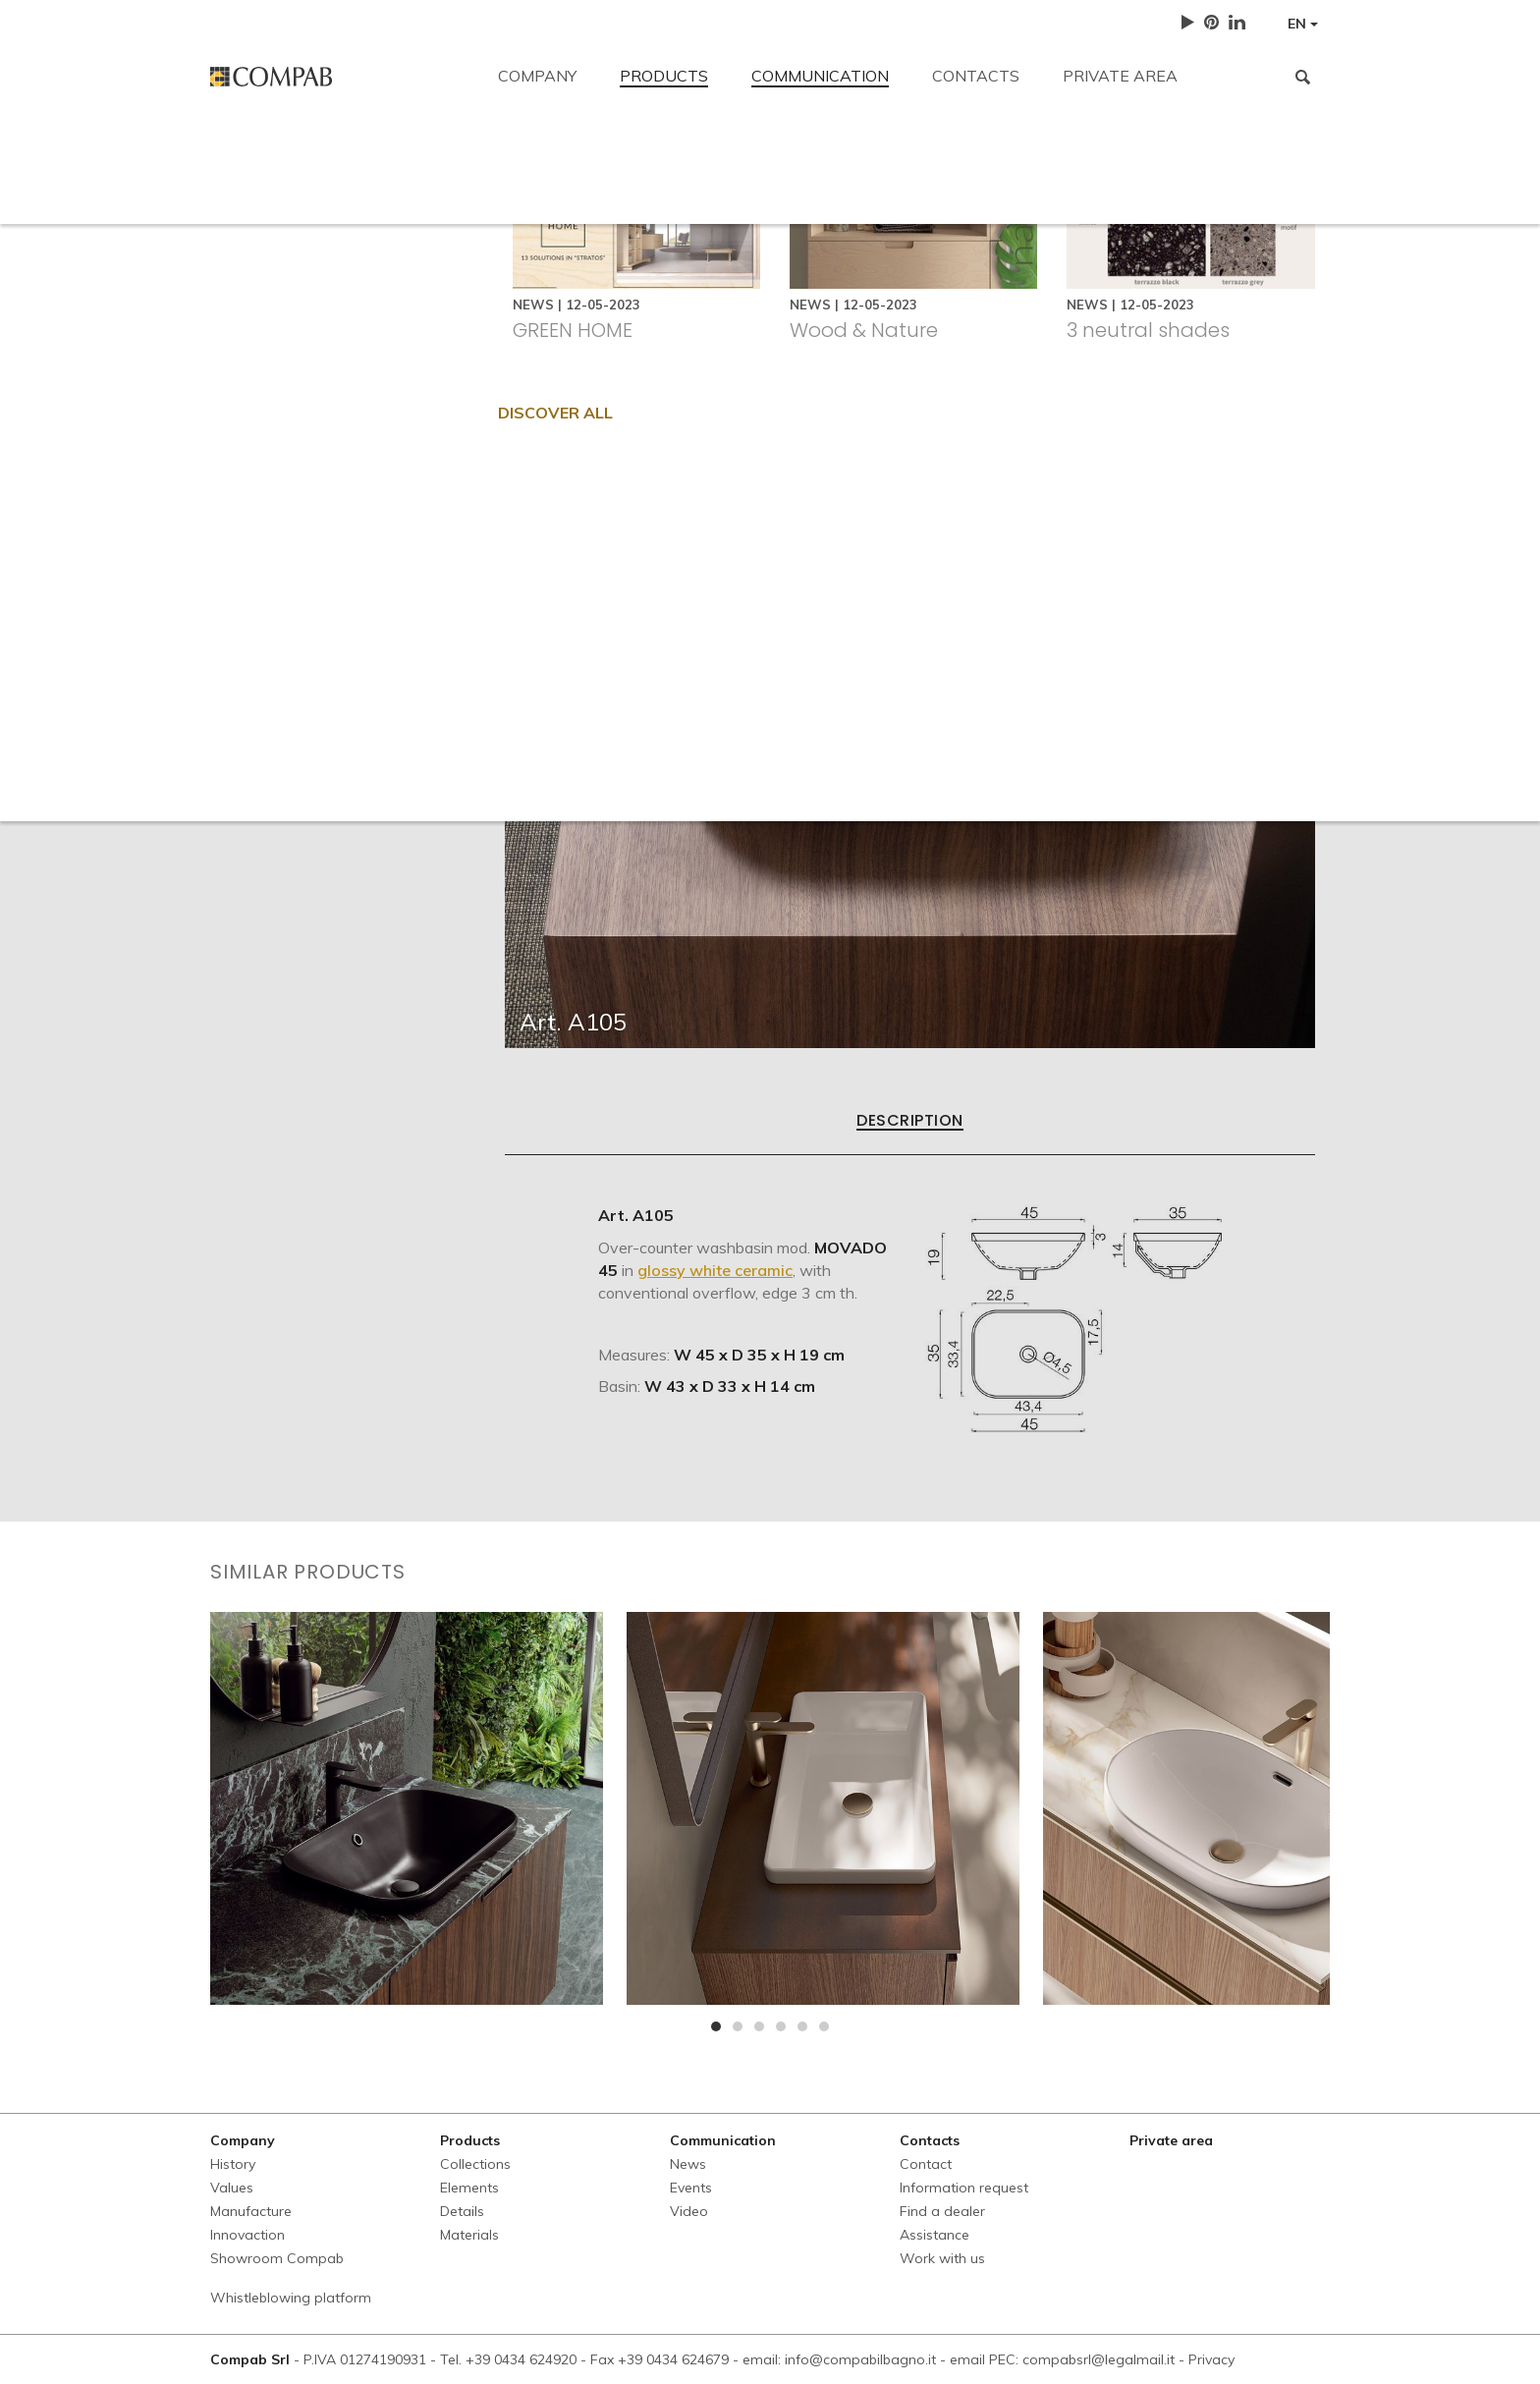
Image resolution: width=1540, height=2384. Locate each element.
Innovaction (247, 2235)
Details (462, 2211)
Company (537, 75)
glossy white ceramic (715, 1270)
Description (909, 1122)
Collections (475, 2164)
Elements (469, 2187)
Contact (238, 159)
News (688, 2164)
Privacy (1211, 2359)
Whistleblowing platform (290, 2297)
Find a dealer (780, 296)
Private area (1120, 75)
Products (664, 75)
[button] (716, 2026)
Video (689, 2211)
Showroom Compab (277, 2258)
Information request (619, 296)
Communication (820, 75)
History (232, 2164)
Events (691, 2187)
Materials (469, 2235)
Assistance (911, 296)
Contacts (975, 75)
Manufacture (251, 2211)
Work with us (1044, 296)
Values (231, 2187)
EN (1303, 23)
